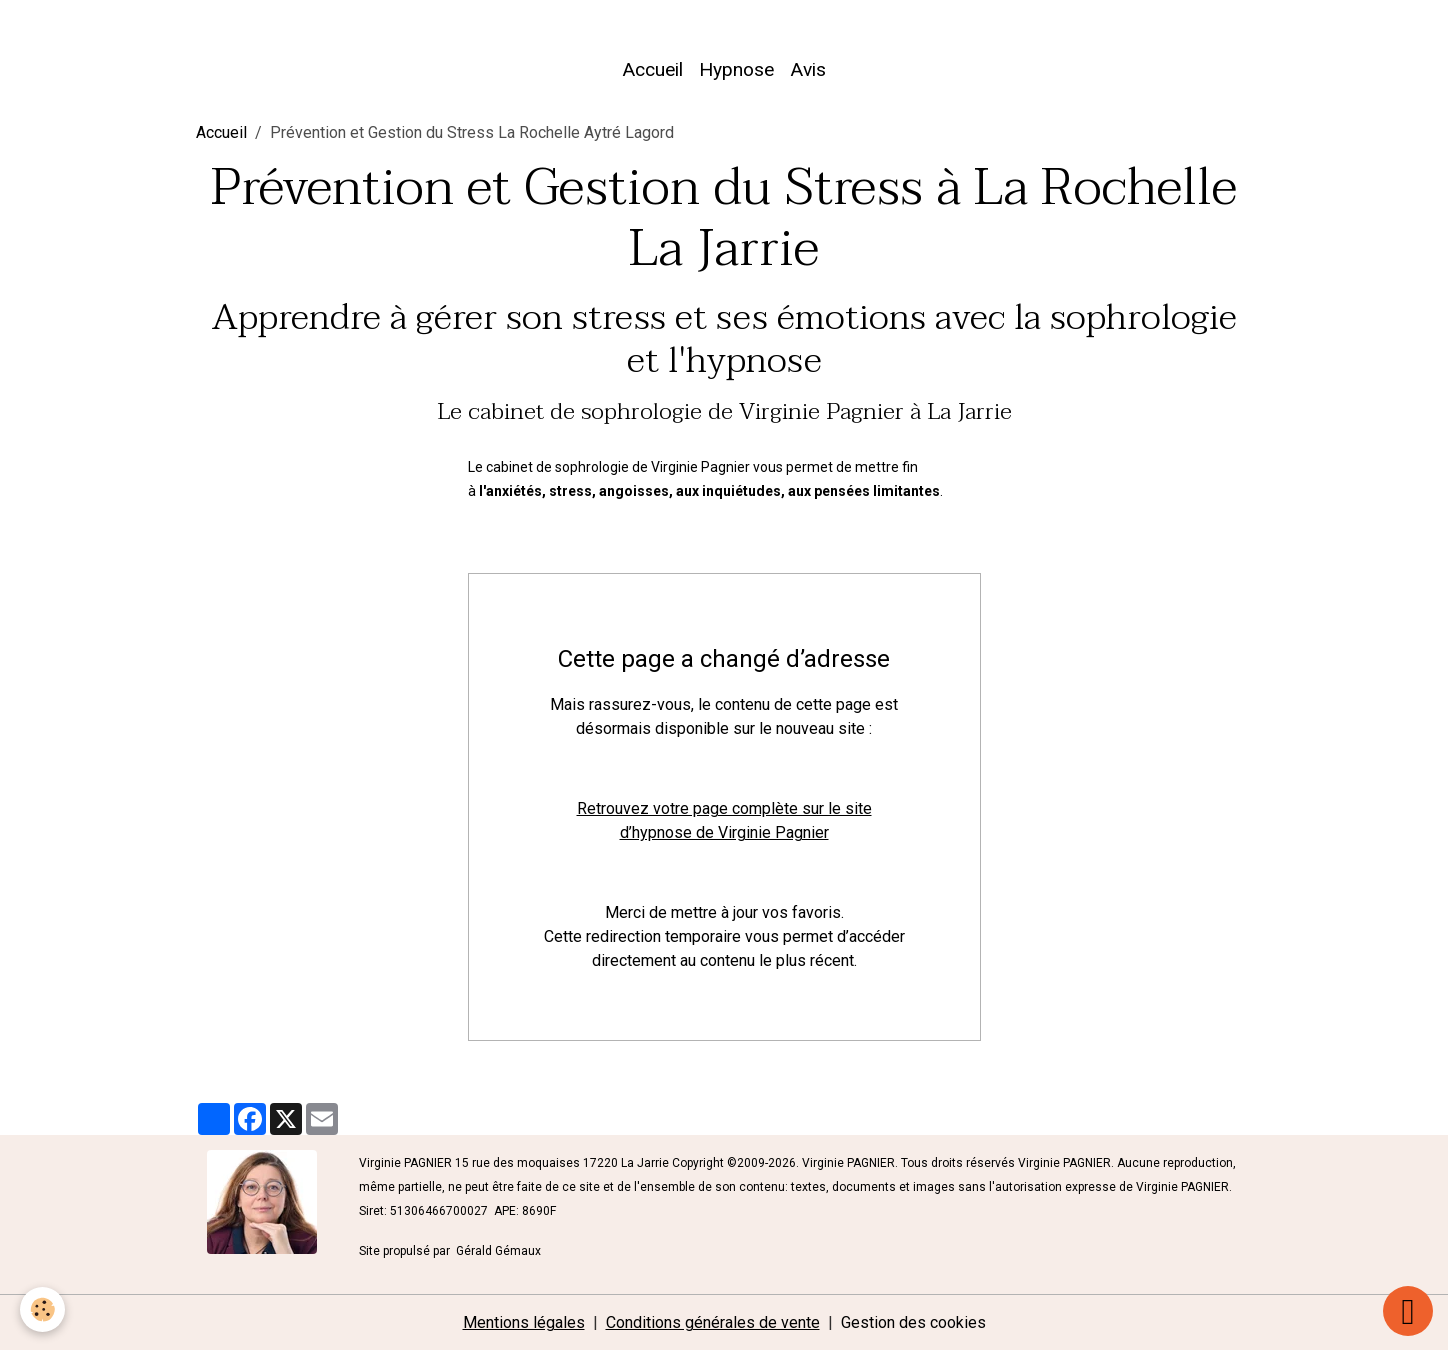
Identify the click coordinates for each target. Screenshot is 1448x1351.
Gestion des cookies (913, 1322)
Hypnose (736, 69)
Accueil (652, 69)
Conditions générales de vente (713, 1322)
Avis (808, 69)
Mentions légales (524, 1322)
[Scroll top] (1408, 1311)
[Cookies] (42, 1309)
